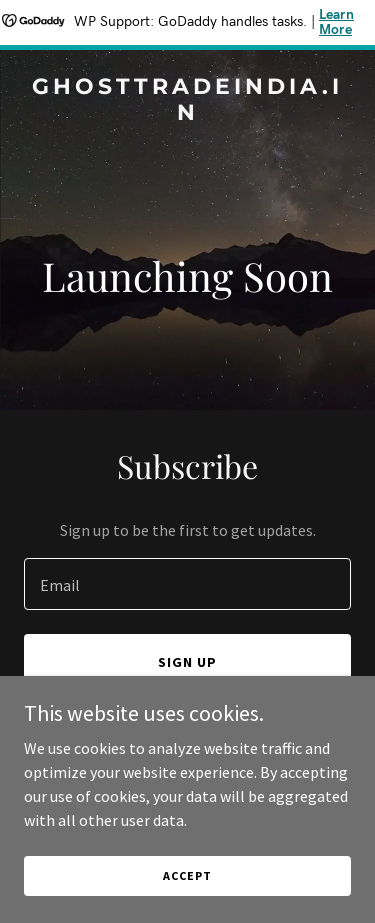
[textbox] (187, 584)
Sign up (187, 662)
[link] (187, 114)
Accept (187, 875)
